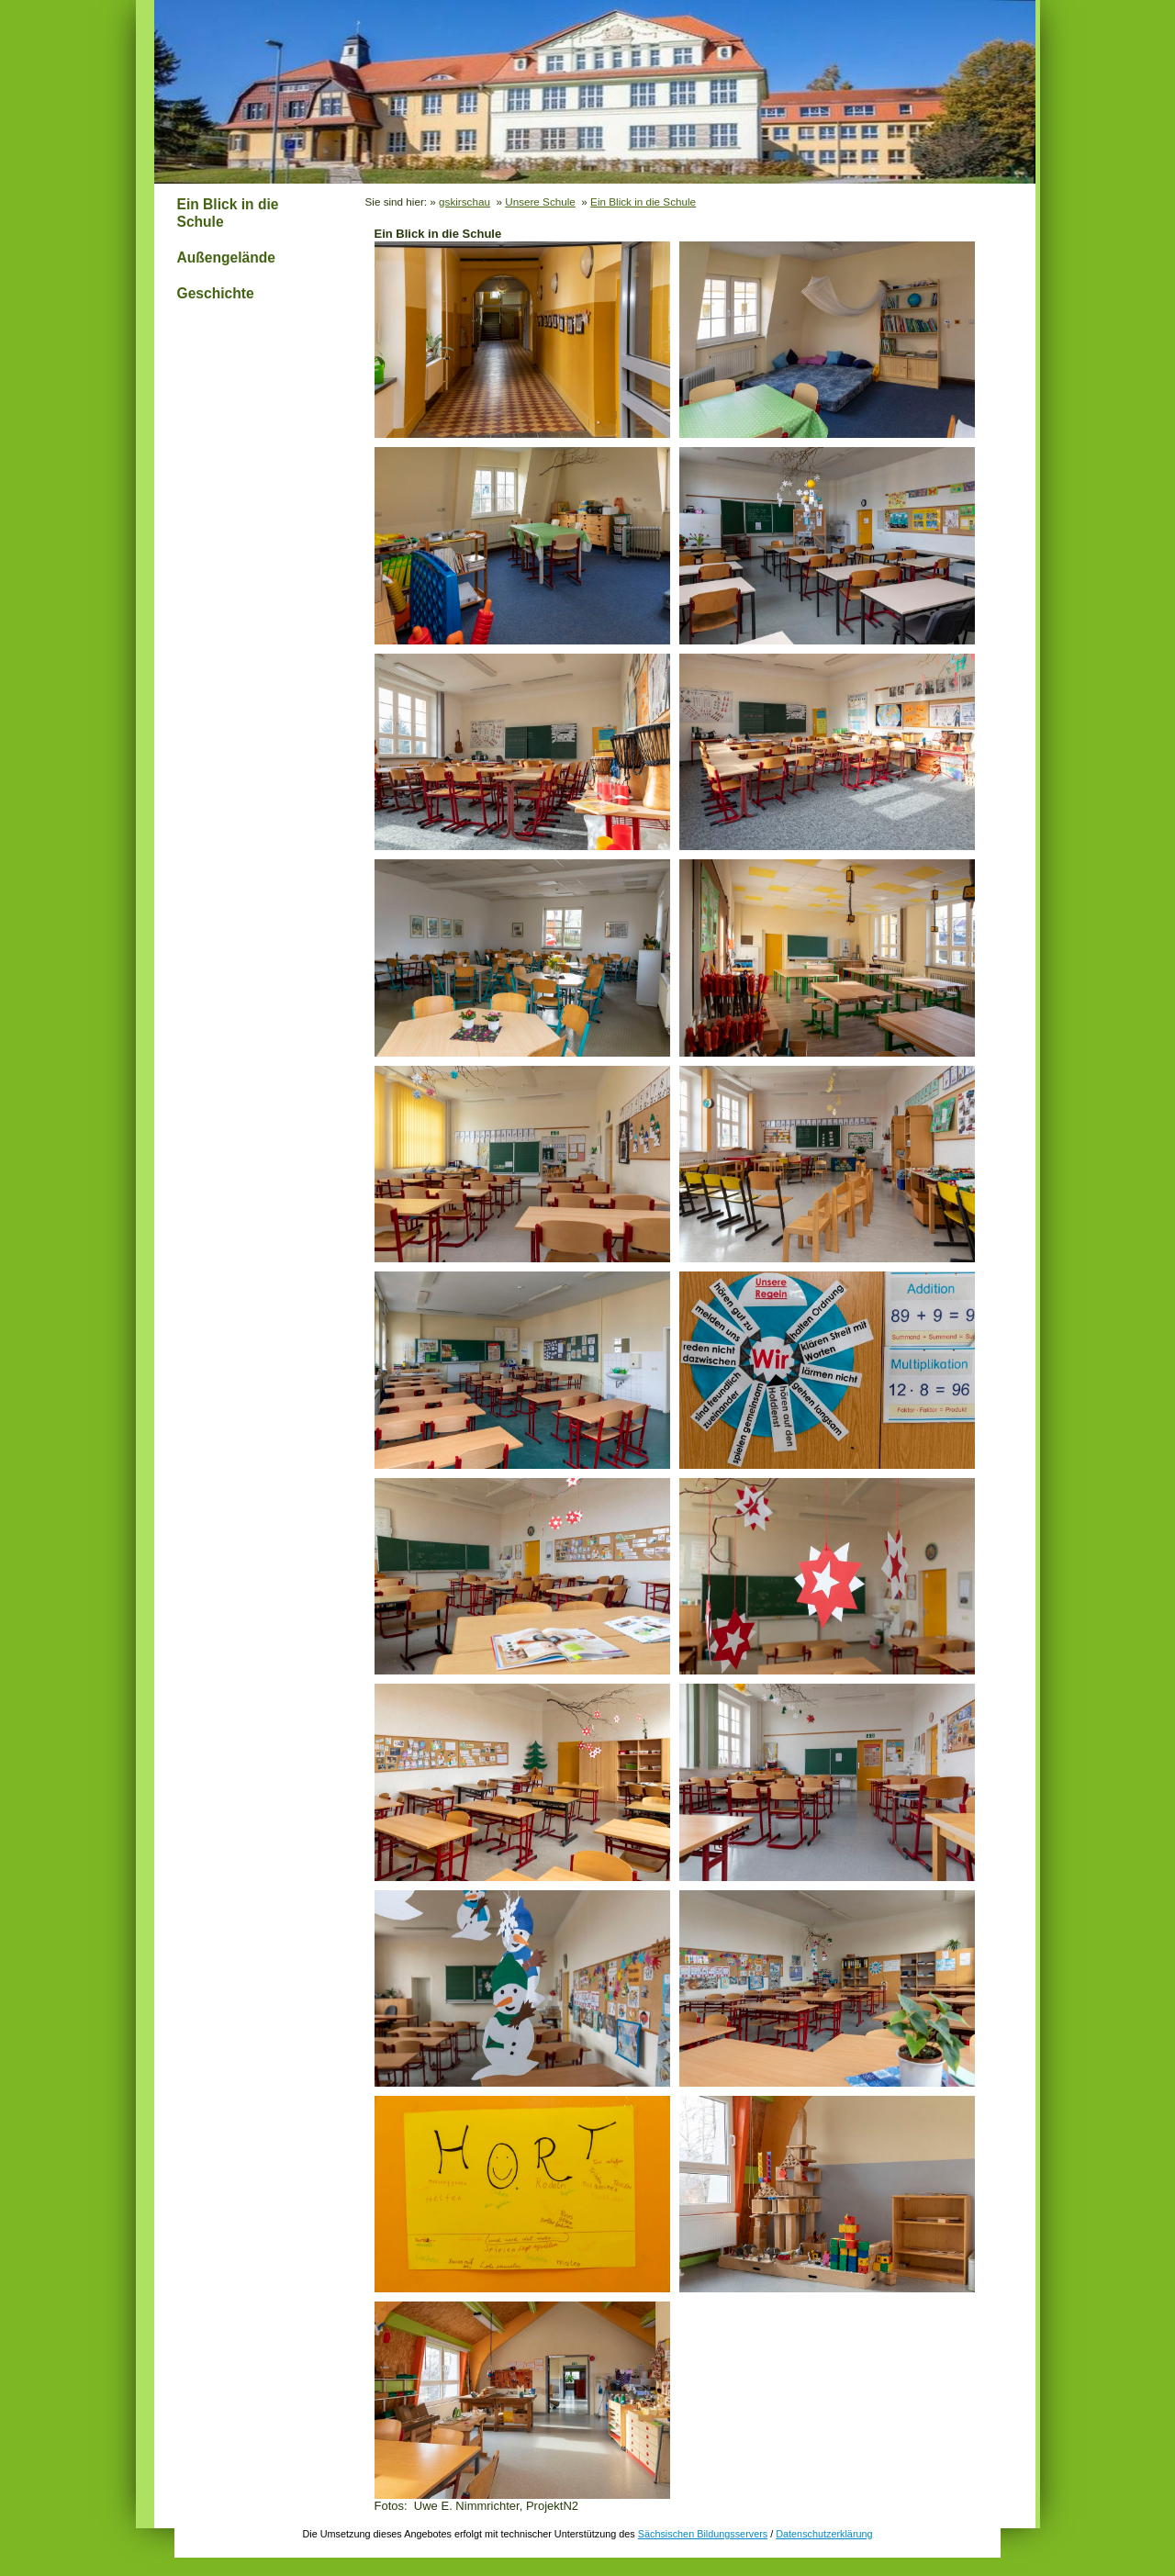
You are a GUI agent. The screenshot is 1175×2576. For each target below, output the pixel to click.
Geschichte (215, 293)
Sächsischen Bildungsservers (702, 2533)
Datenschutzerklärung (824, 2533)
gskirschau (464, 201)
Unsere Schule (540, 201)
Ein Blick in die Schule (228, 213)
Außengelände (226, 257)
